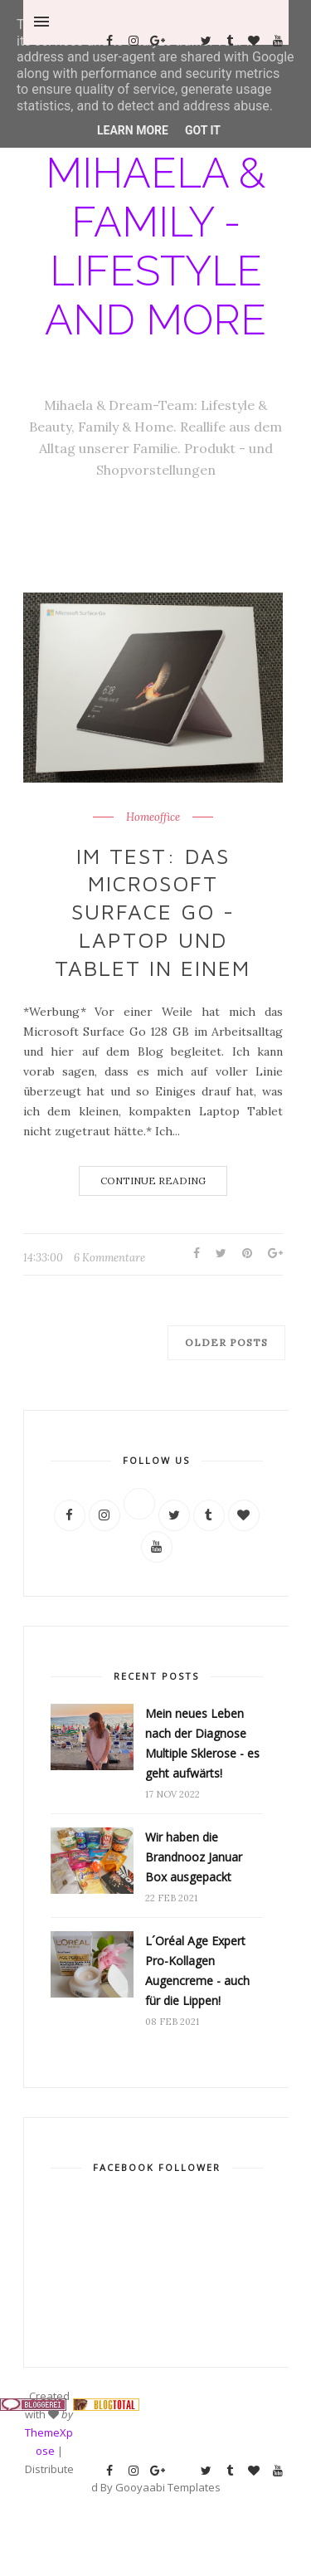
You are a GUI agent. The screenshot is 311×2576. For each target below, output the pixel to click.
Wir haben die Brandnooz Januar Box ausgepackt (193, 1857)
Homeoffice (153, 817)
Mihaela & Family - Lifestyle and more (155, 246)
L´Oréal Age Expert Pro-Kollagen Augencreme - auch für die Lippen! (197, 1970)
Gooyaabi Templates (168, 2487)
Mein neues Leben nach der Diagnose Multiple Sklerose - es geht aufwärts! (202, 1743)
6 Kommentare (109, 1258)
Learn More (132, 130)
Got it (203, 130)
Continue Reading (153, 1180)
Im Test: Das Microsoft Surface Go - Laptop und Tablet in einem (152, 911)
